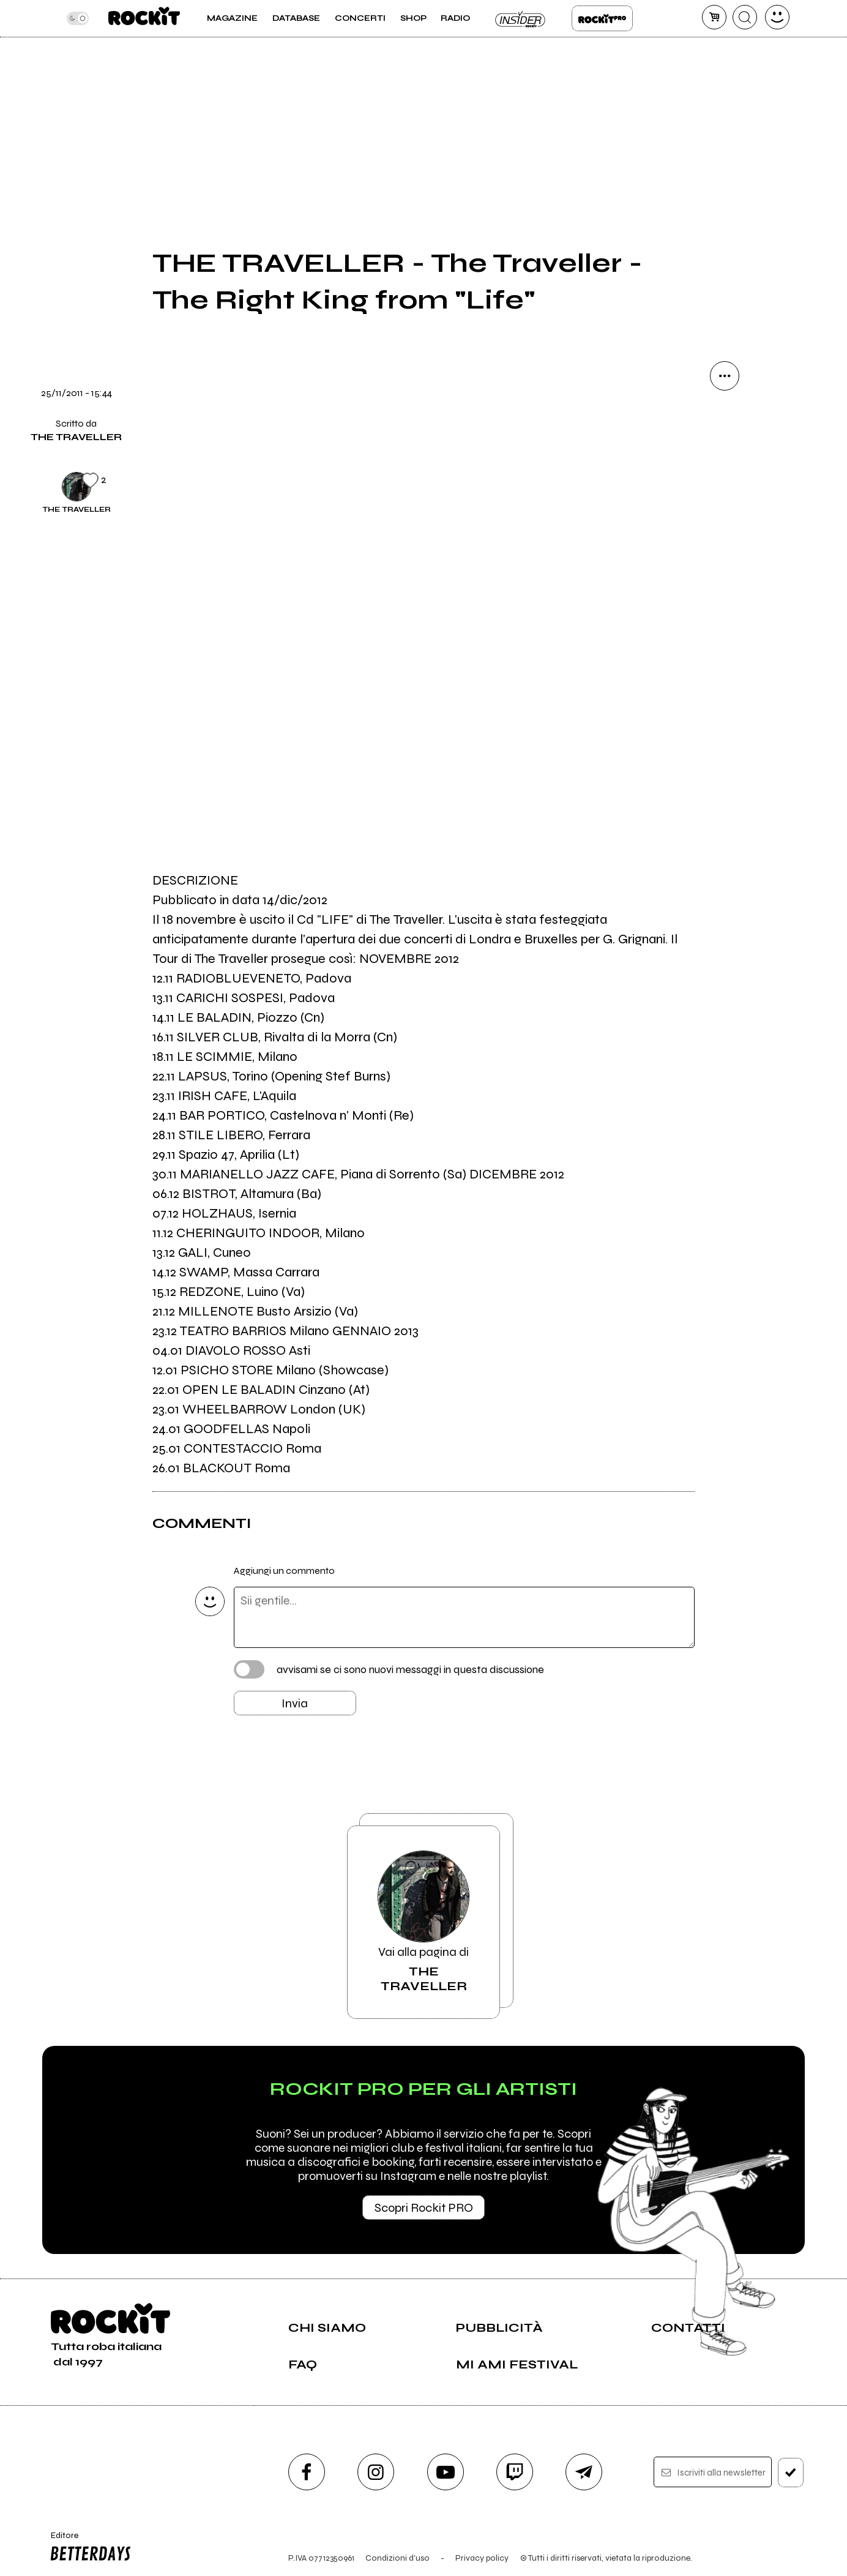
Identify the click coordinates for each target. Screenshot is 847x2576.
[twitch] (514, 2472)
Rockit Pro (602, 18)
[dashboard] (777, 17)
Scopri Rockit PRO (424, 2207)
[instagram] (375, 2472)
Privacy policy (482, 2558)
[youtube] (445, 2472)
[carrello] (714, 17)
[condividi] (724, 376)
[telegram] (583, 2472)
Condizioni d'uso (397, 2558)
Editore (88, 2548)
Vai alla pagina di (423, 1922)
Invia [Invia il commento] (295, 1703)
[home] (144, 18)
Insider (520, 18)
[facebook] (306, 2472)
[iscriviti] (791, 2472)
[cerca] (745, 17)
